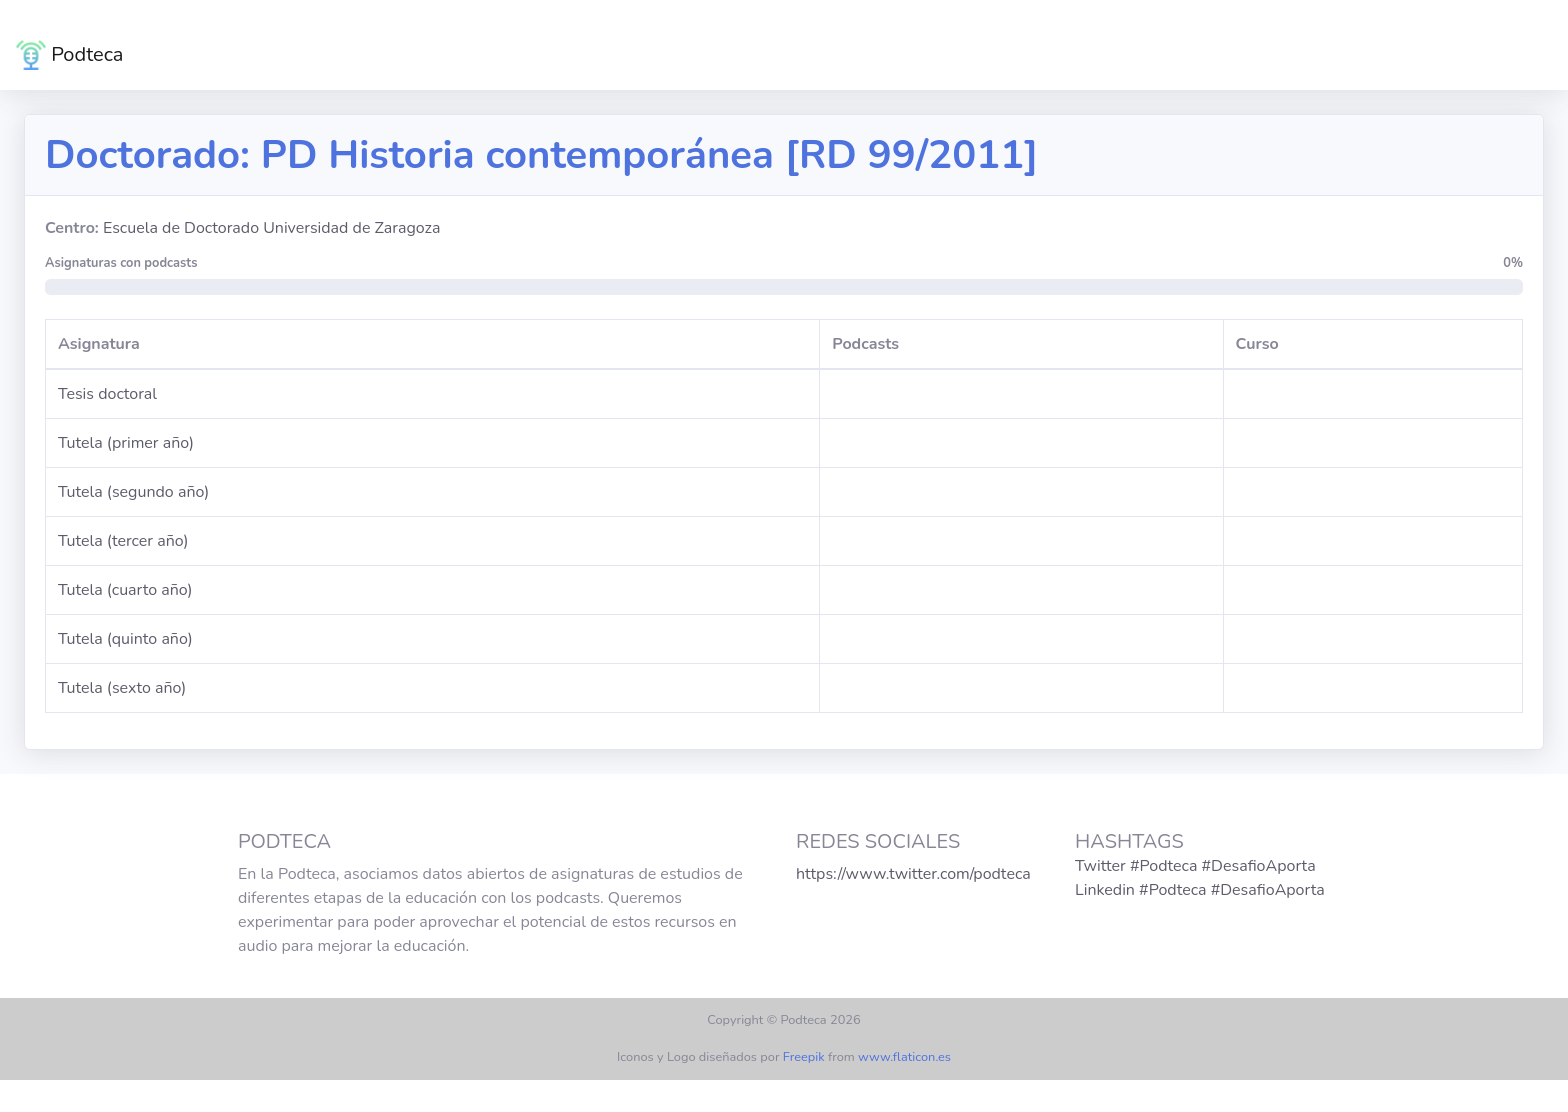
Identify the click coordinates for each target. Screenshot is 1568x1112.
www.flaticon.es (904, 1057)
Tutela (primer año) (126, 443)
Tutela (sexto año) (122, 688)
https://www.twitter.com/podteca (913, 874)
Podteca (69, 55)
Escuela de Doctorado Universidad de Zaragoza (271, 228)
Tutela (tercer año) (123, 541)
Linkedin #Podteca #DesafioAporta (1200, 890)
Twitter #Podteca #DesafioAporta (1195, 866)
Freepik (804, 1057)
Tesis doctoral (107, 394)
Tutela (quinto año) (125, 639)
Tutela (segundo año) (133, 492)
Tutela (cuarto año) (125, 590)
